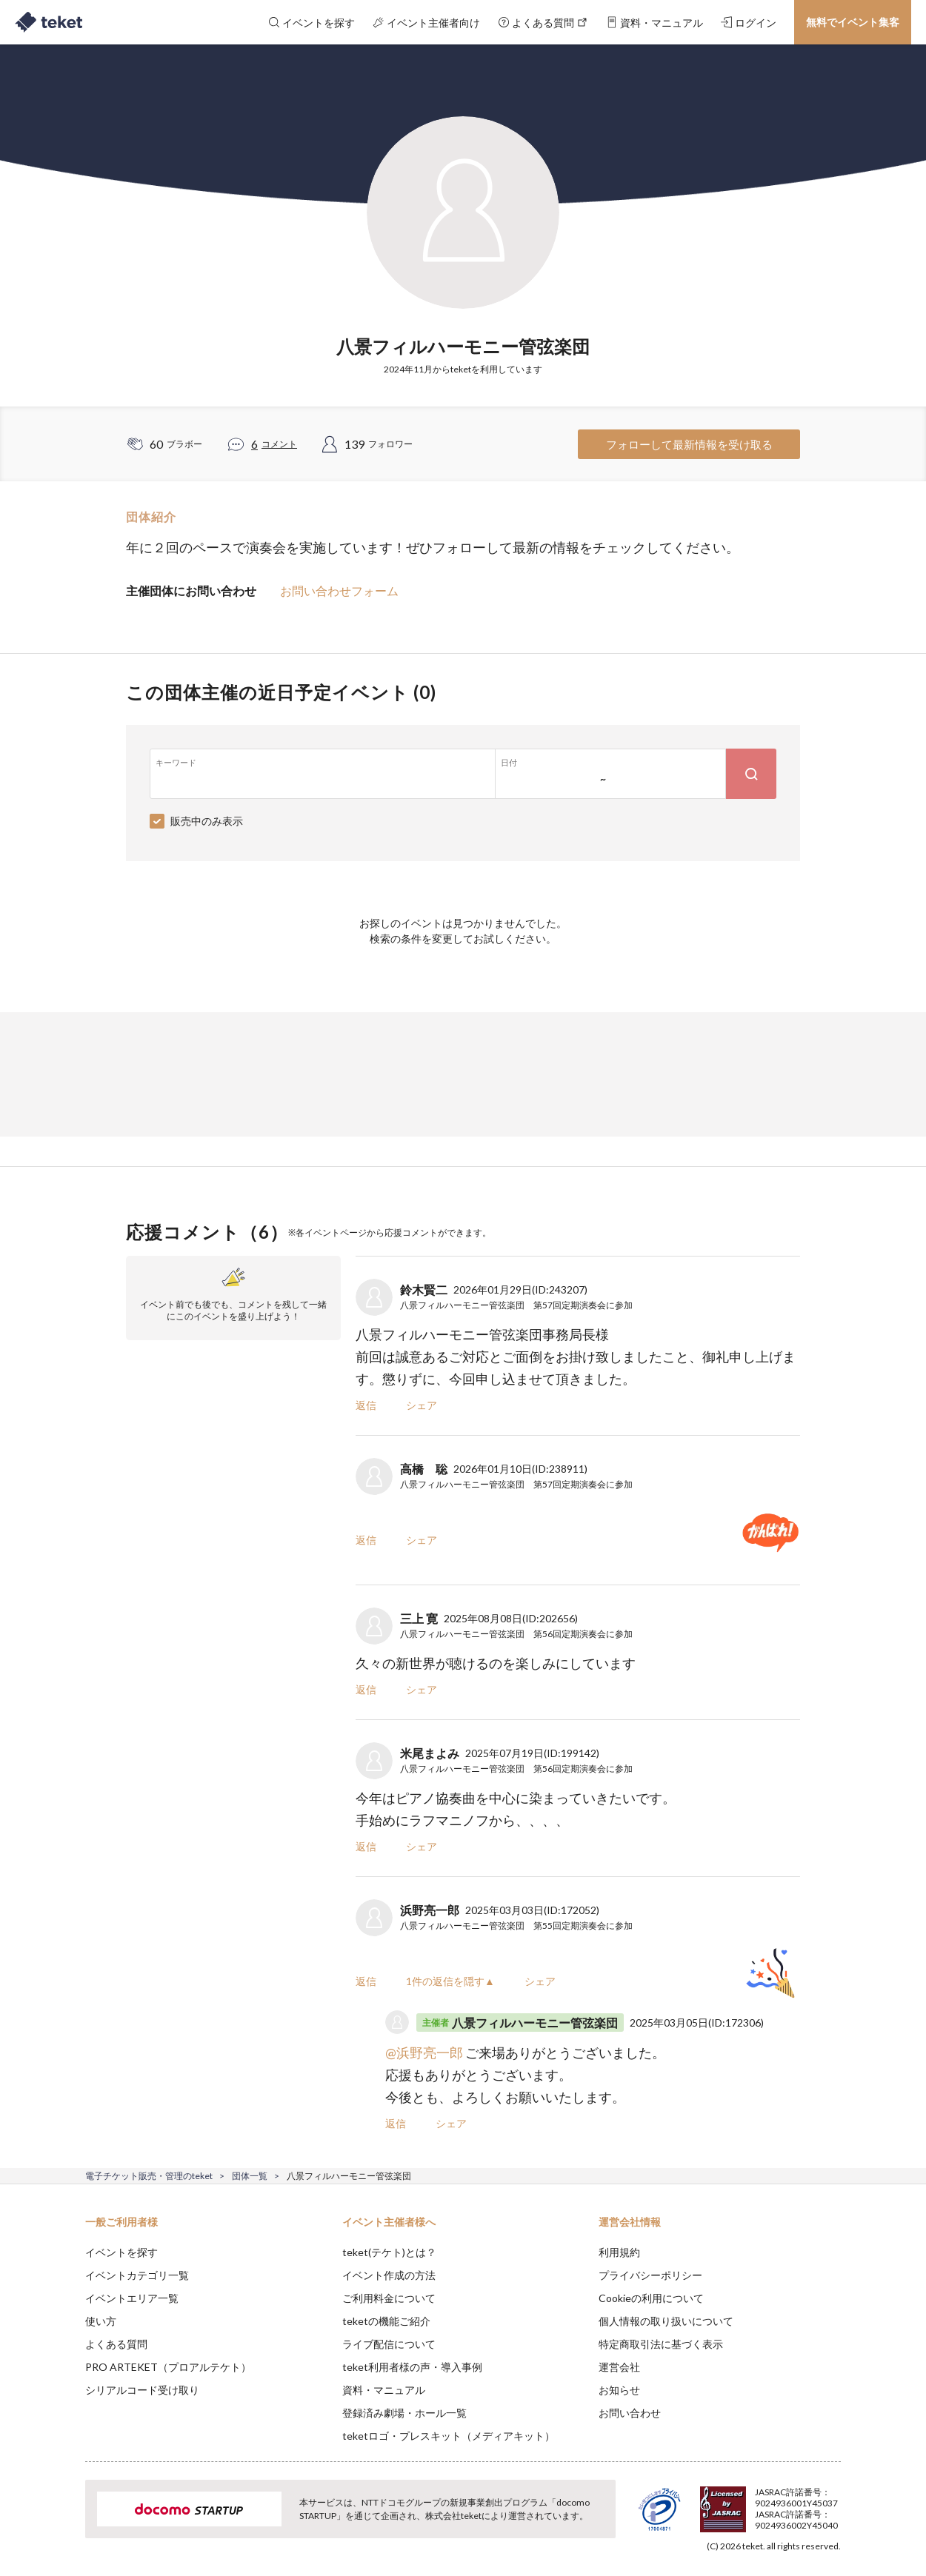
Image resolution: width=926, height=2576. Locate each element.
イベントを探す (121, 2252)
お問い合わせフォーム (339, 590)
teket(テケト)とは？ (389, 2252)
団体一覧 (249, 2175)
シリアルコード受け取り (142, 2389)
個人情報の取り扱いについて (666, 2321)
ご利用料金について (389, 2298)
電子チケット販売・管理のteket (149, 2175)
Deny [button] (756, 2503)
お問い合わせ (630, 2412)
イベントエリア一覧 (132, 2298)
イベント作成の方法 (389, 2275)
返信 (366, 1405)
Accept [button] (832, 2502)
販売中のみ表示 (206, 820)
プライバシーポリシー (650, 2275)
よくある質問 (116, 2344)
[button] (62, 2521)
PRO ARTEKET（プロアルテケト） (168, 2367)
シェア (421, 1405)
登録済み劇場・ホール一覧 (404, 2412)
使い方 (100, 2321)
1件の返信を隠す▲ (450, 1981)
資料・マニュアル (383, 2389)
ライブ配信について (389, 2344)
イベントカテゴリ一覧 (137, 2275)
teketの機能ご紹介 (386, 2321)
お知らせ (619, 2389)
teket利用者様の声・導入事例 (412, 2367)
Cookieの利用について (651, 2298)
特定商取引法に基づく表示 (661, 2344)
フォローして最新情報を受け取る (689, 444)
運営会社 (619, 2367)
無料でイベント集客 (852, 22)
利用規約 (619, 2252)
